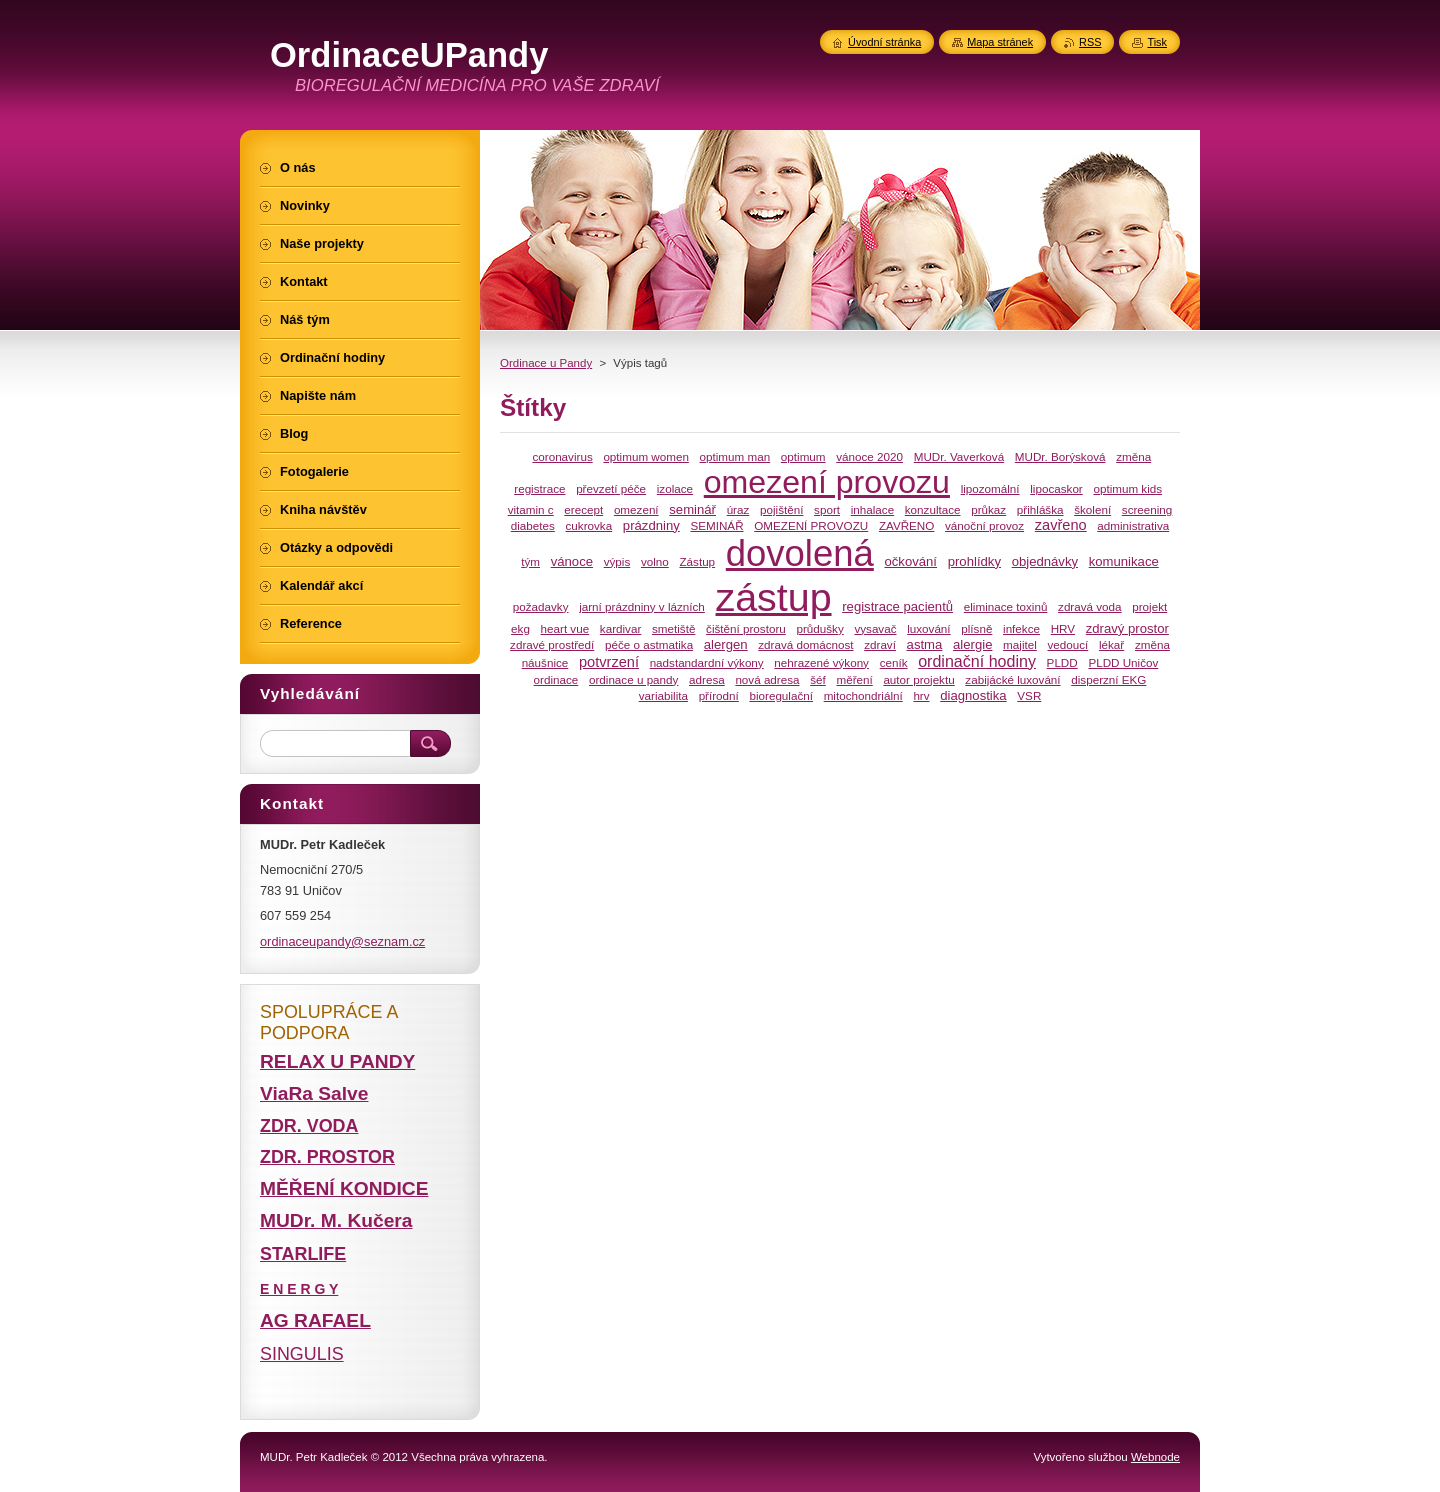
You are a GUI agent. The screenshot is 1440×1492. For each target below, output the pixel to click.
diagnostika (973, 695)
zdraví (880, 644)
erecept (583, 509)
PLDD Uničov (1123, 662)
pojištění (781, 509)
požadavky (541, 606)
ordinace (556, 679)
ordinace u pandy (633, 679)
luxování (928, 628)
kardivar (620, 628)
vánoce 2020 (869, 456)
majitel (1020, 644)
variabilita (663, 695)
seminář (692, 509)
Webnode (1155, 1457)
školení (1092, 509)
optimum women (646, 456)
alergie (972, 644)
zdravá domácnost (805, 644)
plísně (976, 628)
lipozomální (990, 488)
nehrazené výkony (821, 662)
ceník (894, 662)
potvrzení (609, 662)
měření (854, 679)
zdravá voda (1090, 606)
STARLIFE (303, 1254)
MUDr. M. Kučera (336, 1220)
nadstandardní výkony (707, 662)
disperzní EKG (1108, 679)
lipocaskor (1056, 488)
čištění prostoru (746, 628)
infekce (1021, 628)
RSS (1090, 42)
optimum (803, 456)
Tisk (1157, 42)
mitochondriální (863, 695)
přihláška (1040, 509)
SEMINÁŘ (716, 525)
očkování (910, 561)
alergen (726, 644)
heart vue (565, 628)
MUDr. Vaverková (959, 456)
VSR (1029, 695)
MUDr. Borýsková (1060, 456)
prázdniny (651, 525)
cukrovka (589, 525)
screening (1147, 509)
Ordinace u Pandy (546, 363)
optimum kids (1127, 488)
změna (1152, 644)
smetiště (673, 628)
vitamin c (531, 509)
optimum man (735, 456)
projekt (1149, 606)
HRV (1063, 628)
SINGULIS (302, 1354)
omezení (636, 509)
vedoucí (1067, 644)
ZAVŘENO (906, 525)
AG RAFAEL (315, 1320)
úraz (738, 509)
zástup (774, 597)
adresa (707, 679)
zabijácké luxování (1012, 679)
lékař (1111, 644)
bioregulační (781, 695)
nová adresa (767, 679)
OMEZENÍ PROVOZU (811, 525)
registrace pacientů (897, 606)
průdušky (819, 628)
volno (655, 561)
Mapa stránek (1000, 42)
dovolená (800, 553)
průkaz (988, 509)
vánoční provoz (984, 525)
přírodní (719, 695)
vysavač (875, 628)
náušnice (545, 662)
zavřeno (1061, 525)
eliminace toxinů (1006, 606)
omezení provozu (827, 482)
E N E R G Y (299, 1289)
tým (530, 561)
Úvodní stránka (884, 42)
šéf (818, 679)
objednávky (1045, 561)
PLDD (1062, 662)
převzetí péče (611, 488)
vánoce (572, 561)
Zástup (697, 561)
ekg (520, 628)
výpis (617, 561)
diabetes (533, 525)
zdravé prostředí (552, 644)
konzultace (933, 509)
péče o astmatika (649, 644)
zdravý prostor (1127, 628)
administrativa (1133, 525)
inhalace (872, 509)
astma (925, 644)
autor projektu (918, 679)
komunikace (1124, 561)
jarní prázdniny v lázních (642, 606)
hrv (921, 695)
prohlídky (974, 561)
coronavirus (562, 456)
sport (827, 509)
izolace (675, 488)
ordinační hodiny (977, 661)
